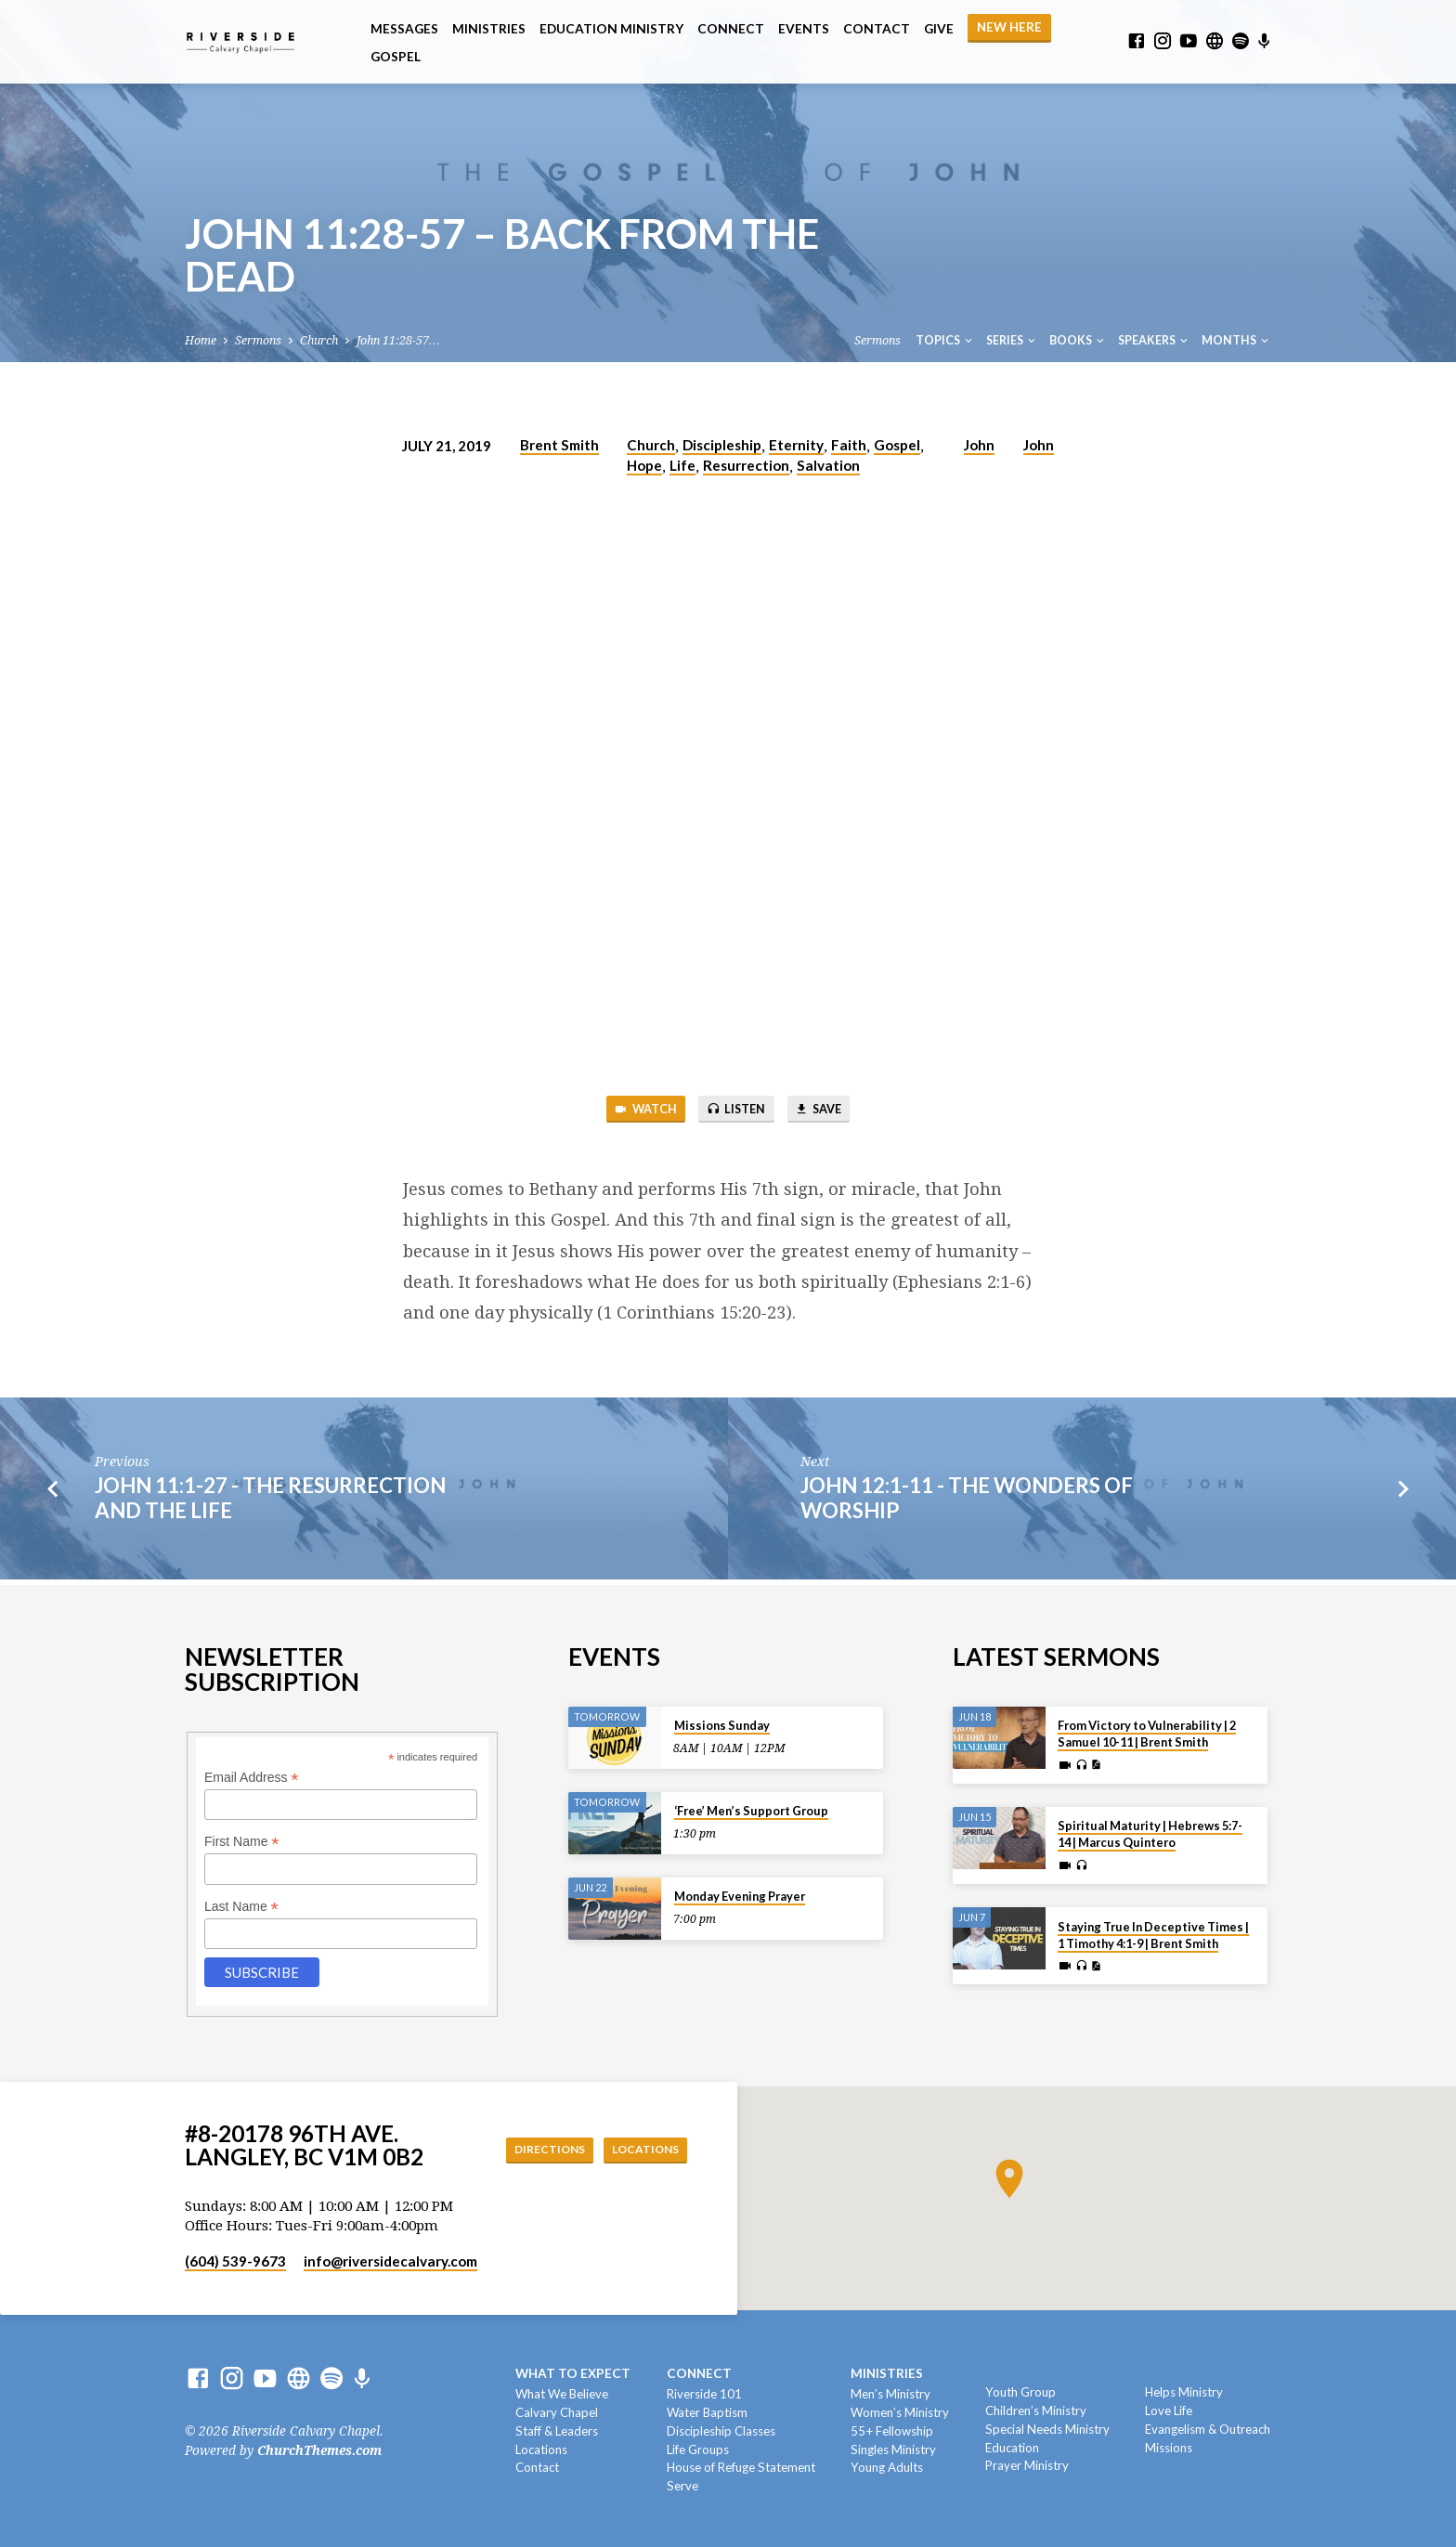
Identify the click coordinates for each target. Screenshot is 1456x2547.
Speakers (1154, 340)
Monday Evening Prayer (739, 1896)
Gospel (395, 56)
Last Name (241, 1907)
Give (939, 28)
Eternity (796, 444)
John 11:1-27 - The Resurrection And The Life (270, 1502)
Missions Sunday (722, 1725)
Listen (735, 1111)
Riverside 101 (704, 2393)
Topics (945, 340)
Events (803, 28)
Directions (531, 2149)
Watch (632, 1111)
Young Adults (887, 2467)
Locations (640, 2149)
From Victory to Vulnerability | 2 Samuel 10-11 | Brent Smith (1147, 1733)
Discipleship (721, 444)
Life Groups (698, 2449)
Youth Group (1020, 2392)
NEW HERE (1009, 26)
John (979, 444)
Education (1012, 2447)
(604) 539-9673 (235, 2261)
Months (1236, 340)
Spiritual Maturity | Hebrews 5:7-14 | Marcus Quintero (1150, 1834)
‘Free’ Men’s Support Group (751, 1810)
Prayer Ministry (1027, 2465)
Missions (1168, 2447)
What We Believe (561, 2393)
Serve (682, 2485)
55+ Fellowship (892, 2431)
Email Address (251, 1778)
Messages (404, 28)
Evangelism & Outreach (1207, 2429)
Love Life (1168, 2410)
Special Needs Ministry (1047, 2429)
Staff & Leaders (556, 2431)
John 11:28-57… (398, 340)
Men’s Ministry (890, 2393)
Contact (876, 28)
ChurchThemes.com (319, 2450)
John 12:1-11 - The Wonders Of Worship (966, 1502)
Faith (848, 444)
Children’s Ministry (1035, 2410)
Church (319, 340)
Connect (730, 28)
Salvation (828, 465)
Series (1012, 340)
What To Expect (572, 2373)
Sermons (258, 340)
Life (683, 465)
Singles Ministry (893, 2449)
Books (1078, 340)
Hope (644, 465)
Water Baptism (707, 2412)
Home (200, 340)
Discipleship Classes (721, 2431)
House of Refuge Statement (741, 2467)
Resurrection (746, 465)
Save (830, 1111)
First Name (242, 1842)
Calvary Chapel (556, 2412)
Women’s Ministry (900, 2412)
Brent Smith (559, 444)
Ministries (489, 28)
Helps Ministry (1184, 2392)
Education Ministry (611, 28)
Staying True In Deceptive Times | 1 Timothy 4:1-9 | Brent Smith (1153, 1935)
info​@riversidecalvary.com (390, 2261)
